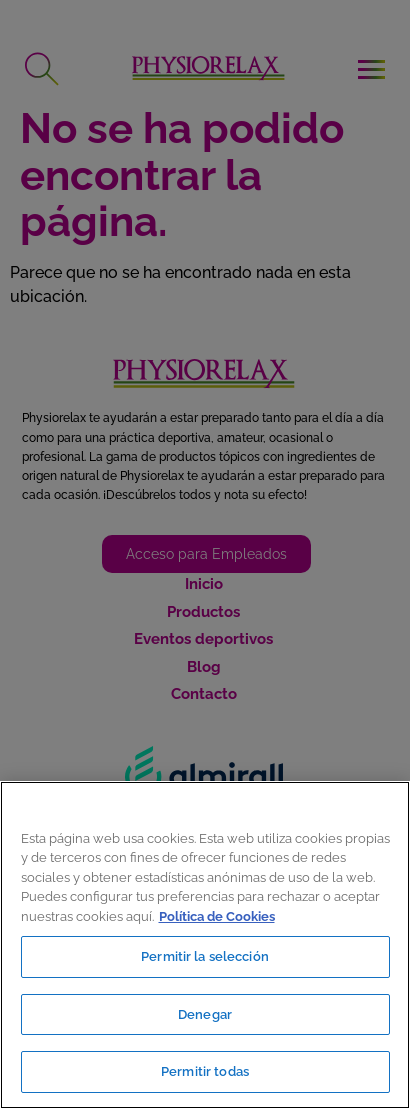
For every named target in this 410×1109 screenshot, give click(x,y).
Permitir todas (205, 1071)
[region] (205, 945)
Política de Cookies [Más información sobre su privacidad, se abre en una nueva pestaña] (217, 916)
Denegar (205, 1014)
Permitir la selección (205, 956)
